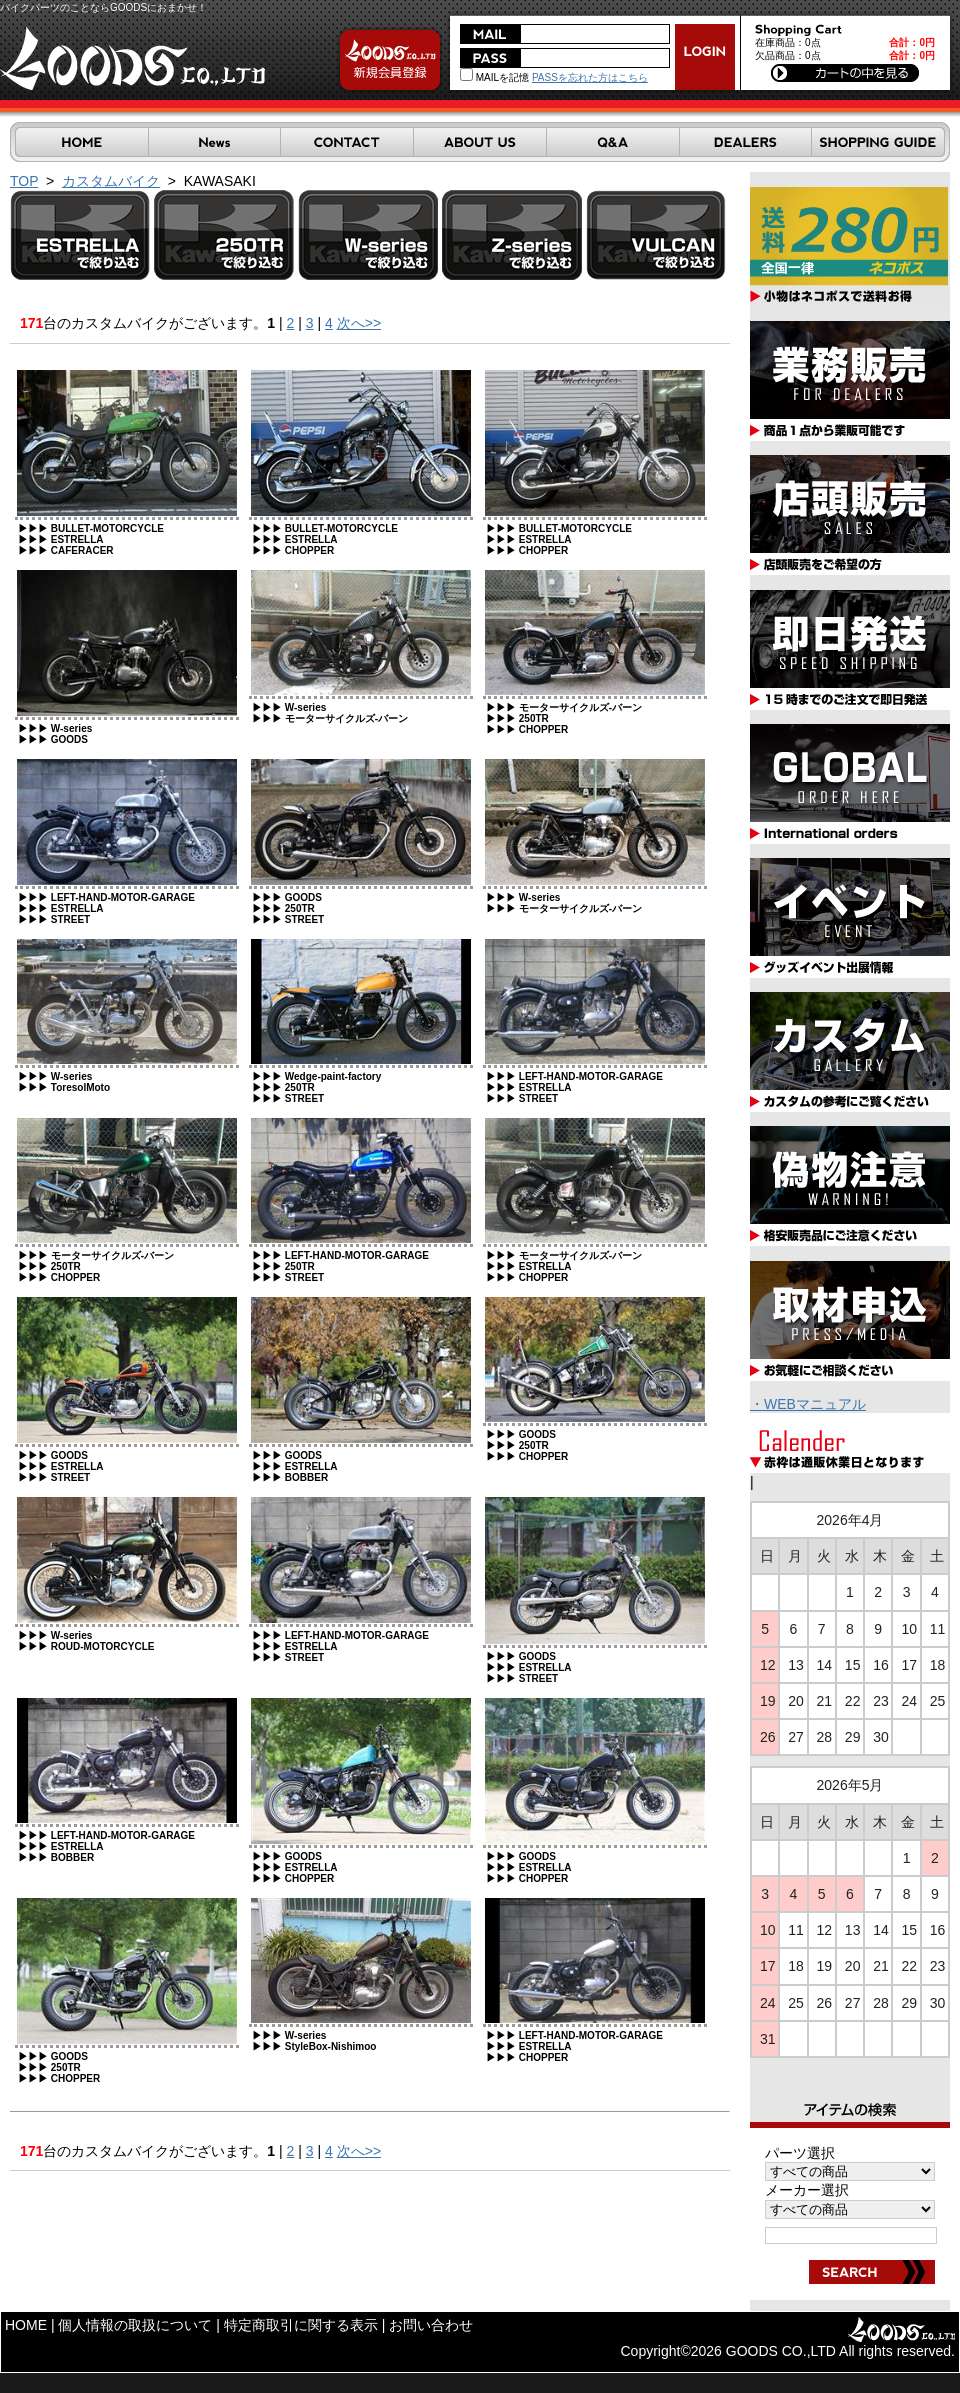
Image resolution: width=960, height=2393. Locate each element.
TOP (24, 181)
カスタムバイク (111, 181)
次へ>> (359, 323)
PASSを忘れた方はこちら (590, 77)
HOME (26, 2325)
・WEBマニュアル (808, 1404)
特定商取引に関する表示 (301, 2325)
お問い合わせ (431, 2325)
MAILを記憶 (494, 77)
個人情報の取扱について (135, 2325)
